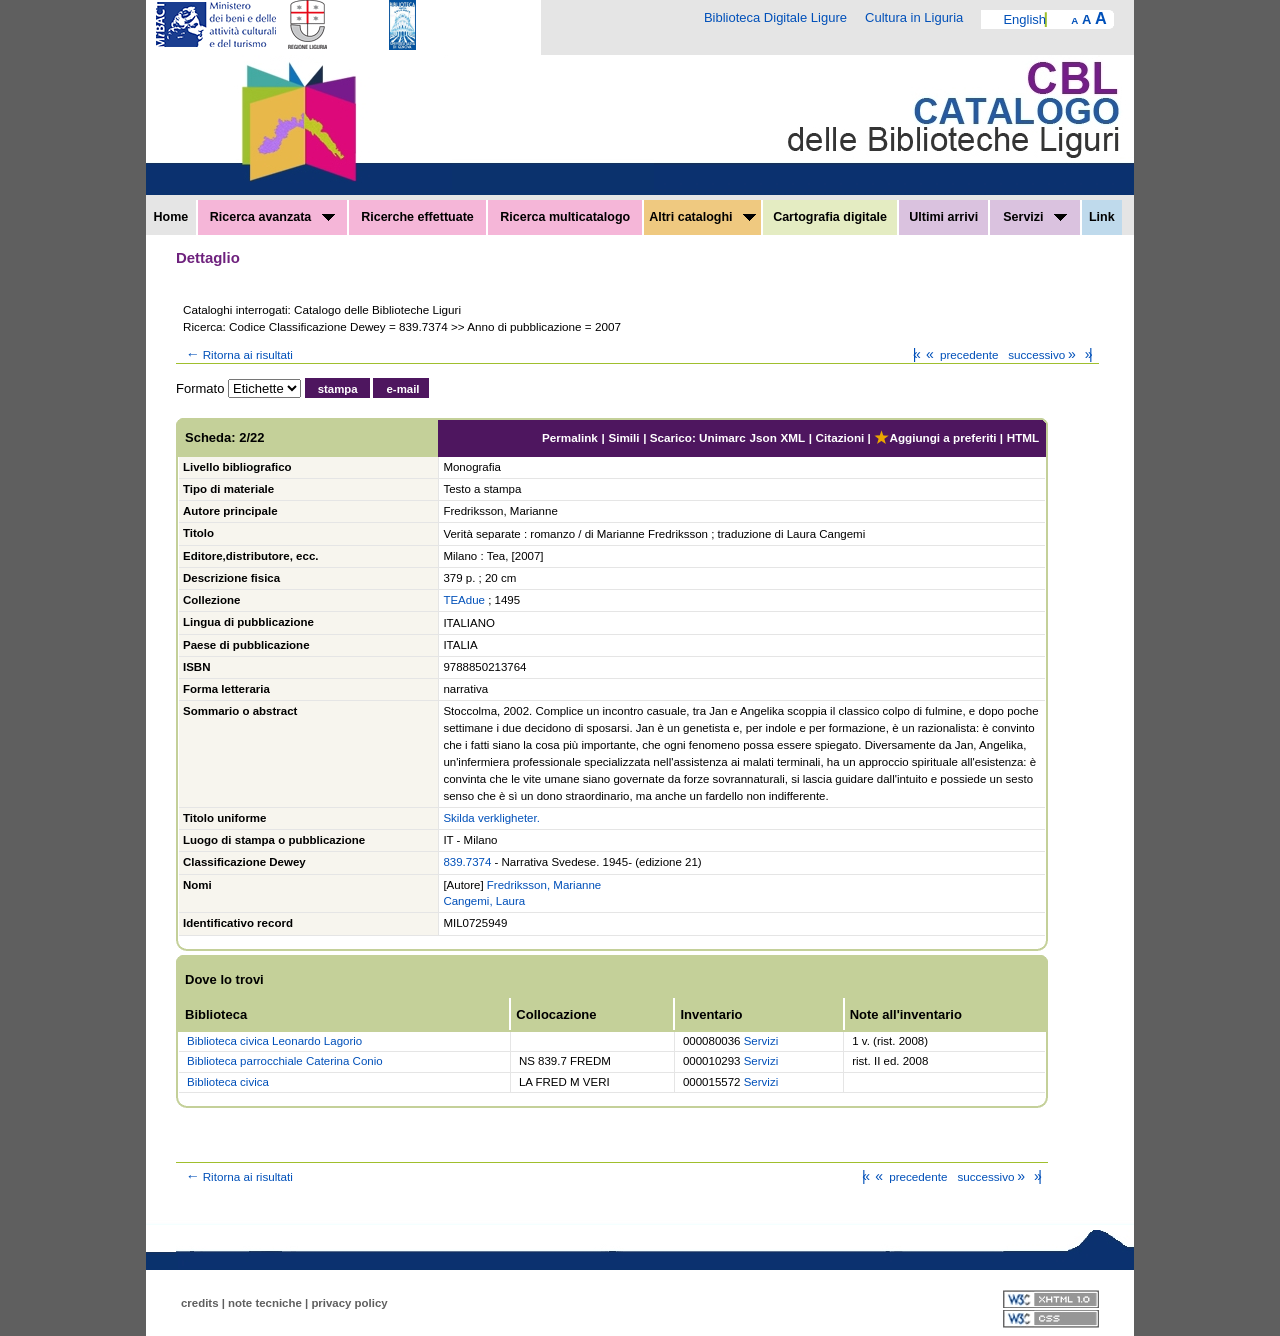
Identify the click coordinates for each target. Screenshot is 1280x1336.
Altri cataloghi (702, 217)
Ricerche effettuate (417, 217)
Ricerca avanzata (272, 217)
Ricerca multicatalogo (565, 217)
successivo (1043, 354)
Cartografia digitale (830, 217)
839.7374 (467, 862)
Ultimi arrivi (943, 217)
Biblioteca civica (228, 1082)
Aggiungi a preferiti (935, 437)
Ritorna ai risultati (238, 354)
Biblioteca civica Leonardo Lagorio (274, 1041)
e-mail (402, 389)
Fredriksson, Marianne (544, 885)
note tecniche (265, 1303)
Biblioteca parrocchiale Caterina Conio (285, 1061)
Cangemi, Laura (484, 901)
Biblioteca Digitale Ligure (775, 17)
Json (763, 437)
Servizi (1035, 217)
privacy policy (349, 1303)
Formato (200, 388)
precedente (960, 354)
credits (200, 1303)
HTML (1023, 437)
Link (1102, 217)
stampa (338, 389)
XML (792, 437)
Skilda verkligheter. (491, 818)
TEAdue (464, 600)
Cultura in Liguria (914, 17)
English (1024, 19)
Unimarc (722, 437)
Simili (623, 437)
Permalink (570, 437)
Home (171, 217)
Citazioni (840, 437)
